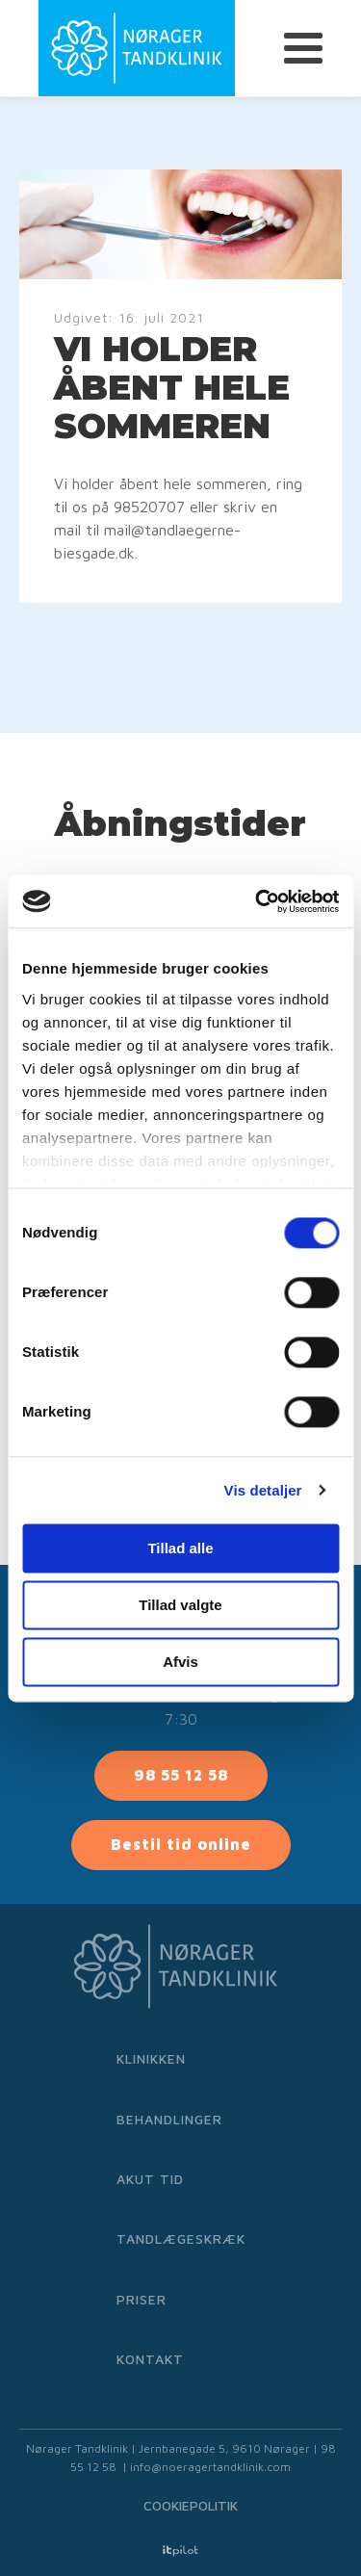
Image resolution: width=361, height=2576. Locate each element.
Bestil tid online (181, 1844)
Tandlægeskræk (180, 2238)
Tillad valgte (180, 1605)
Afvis (180, 1661)
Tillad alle (180, 1548)
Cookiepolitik (190, 2505)
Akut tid (150, 2179)
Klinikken (151, 2058)
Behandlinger (169, 2119)
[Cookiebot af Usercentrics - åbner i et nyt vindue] (257, 901)
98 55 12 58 (181, 1774)
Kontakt (150, 2359)
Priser (141, 2299)
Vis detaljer (263, 1490)
